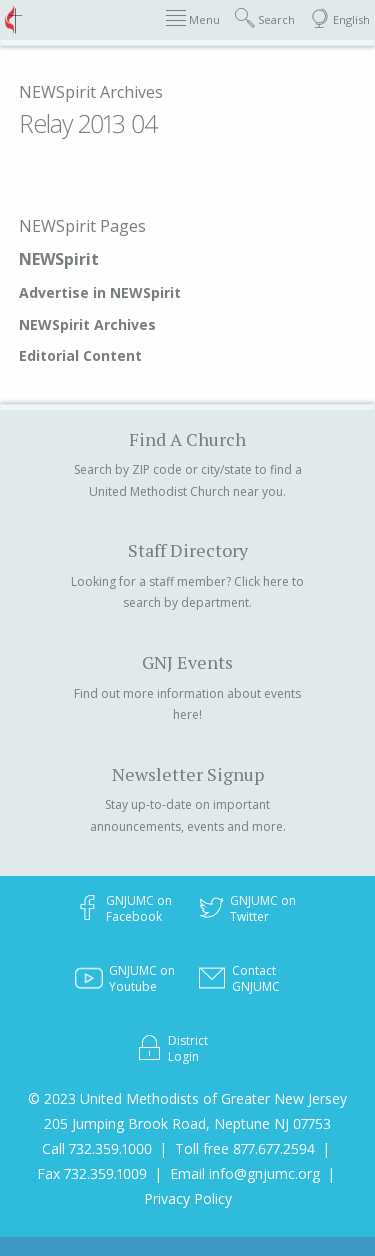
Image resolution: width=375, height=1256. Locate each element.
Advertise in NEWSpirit (100, 292)
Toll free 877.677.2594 (245, 1148)
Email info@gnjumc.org (245, 1173)
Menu (193, 18)
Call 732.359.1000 (97, 1148)
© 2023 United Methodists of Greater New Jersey (187, 1098)
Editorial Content (80, 355)
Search (265, 18)
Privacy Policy (188, 1198)
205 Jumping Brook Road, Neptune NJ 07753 (187, 1123)
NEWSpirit (59, 259)
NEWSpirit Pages (82, 226)
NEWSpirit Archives (91, 92)
